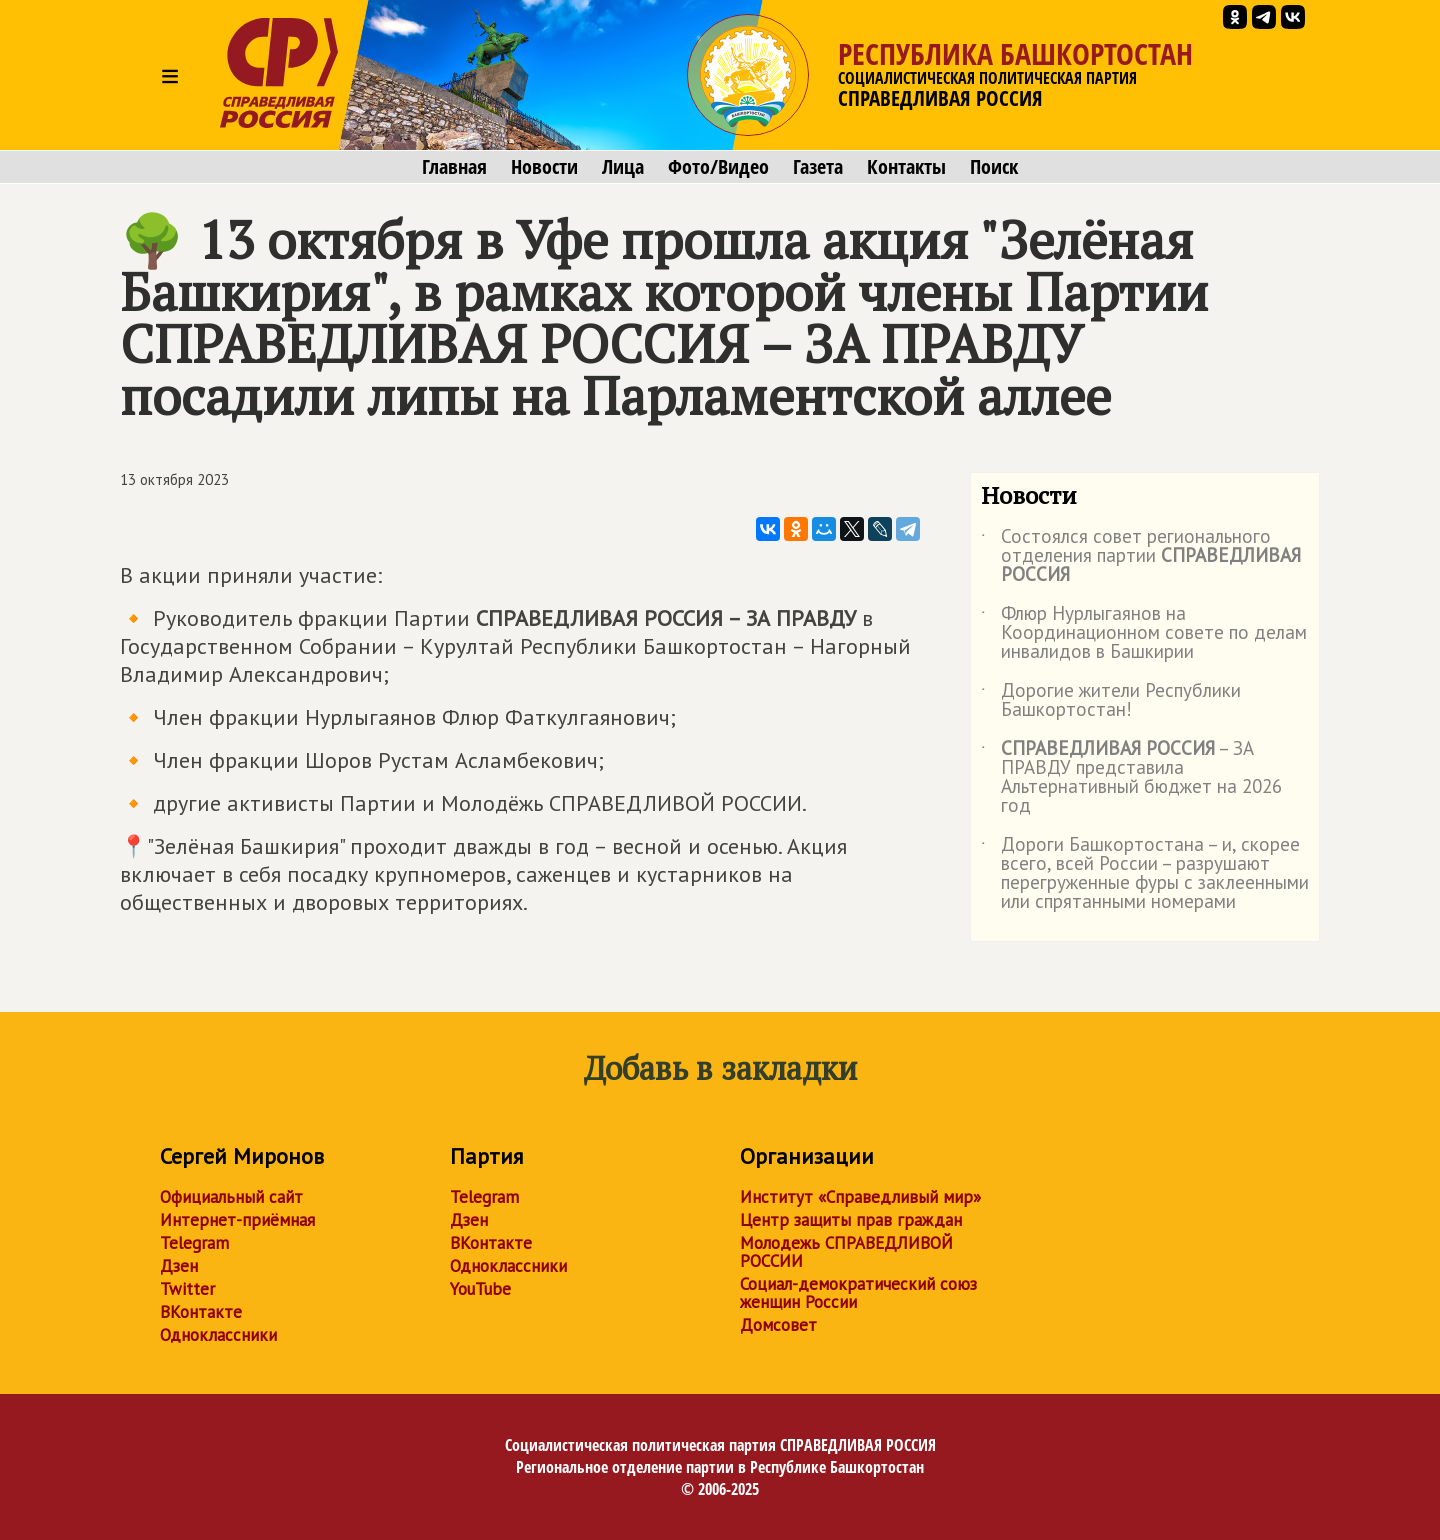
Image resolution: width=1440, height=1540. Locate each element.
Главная (454, 167)
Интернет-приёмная (237, 1220)
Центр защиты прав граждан (851, 1220)
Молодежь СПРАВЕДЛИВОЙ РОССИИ (846, 1252)
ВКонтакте (201, 1312)
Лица (623, 167)
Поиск (994, 167)
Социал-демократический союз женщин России (858, 1293)
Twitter (187, 1289)
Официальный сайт (231, 1197)
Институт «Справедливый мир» (860, 1197)
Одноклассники (218, 1335)
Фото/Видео (718, 167)
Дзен (179, 1266)
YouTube (480, 1289)
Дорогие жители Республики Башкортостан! (1111, 701)
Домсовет (778, 1325)
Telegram (194, 1243)
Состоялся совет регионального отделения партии (1141, 556)
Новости (544, 167)
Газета (818, 167)
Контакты (906, 167)
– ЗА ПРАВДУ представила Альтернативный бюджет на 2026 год (1131, 778)
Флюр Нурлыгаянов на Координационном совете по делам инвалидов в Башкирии (1144, 633)
